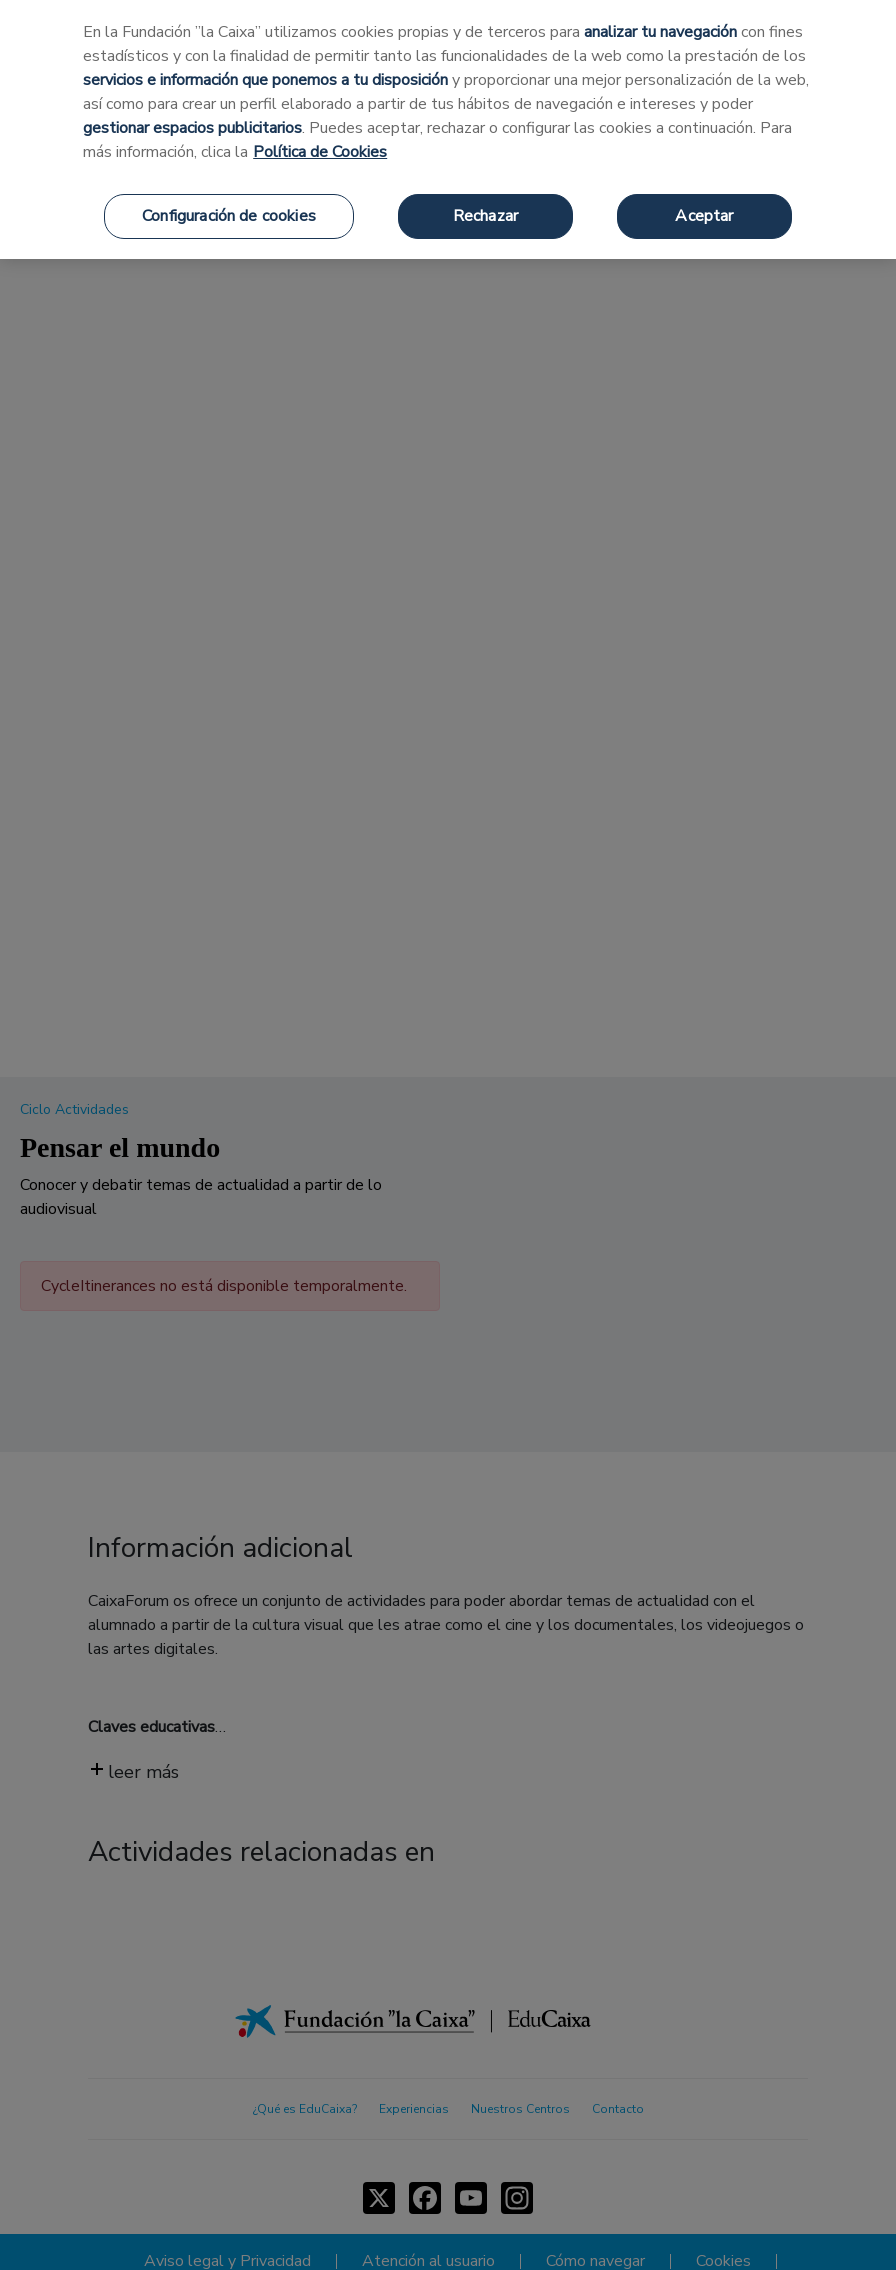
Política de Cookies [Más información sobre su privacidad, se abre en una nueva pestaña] (320, 152)
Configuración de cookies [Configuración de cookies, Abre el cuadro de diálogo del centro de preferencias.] (229, 216)
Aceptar (704, 216)
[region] (448, 129)
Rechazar (485, 216)
